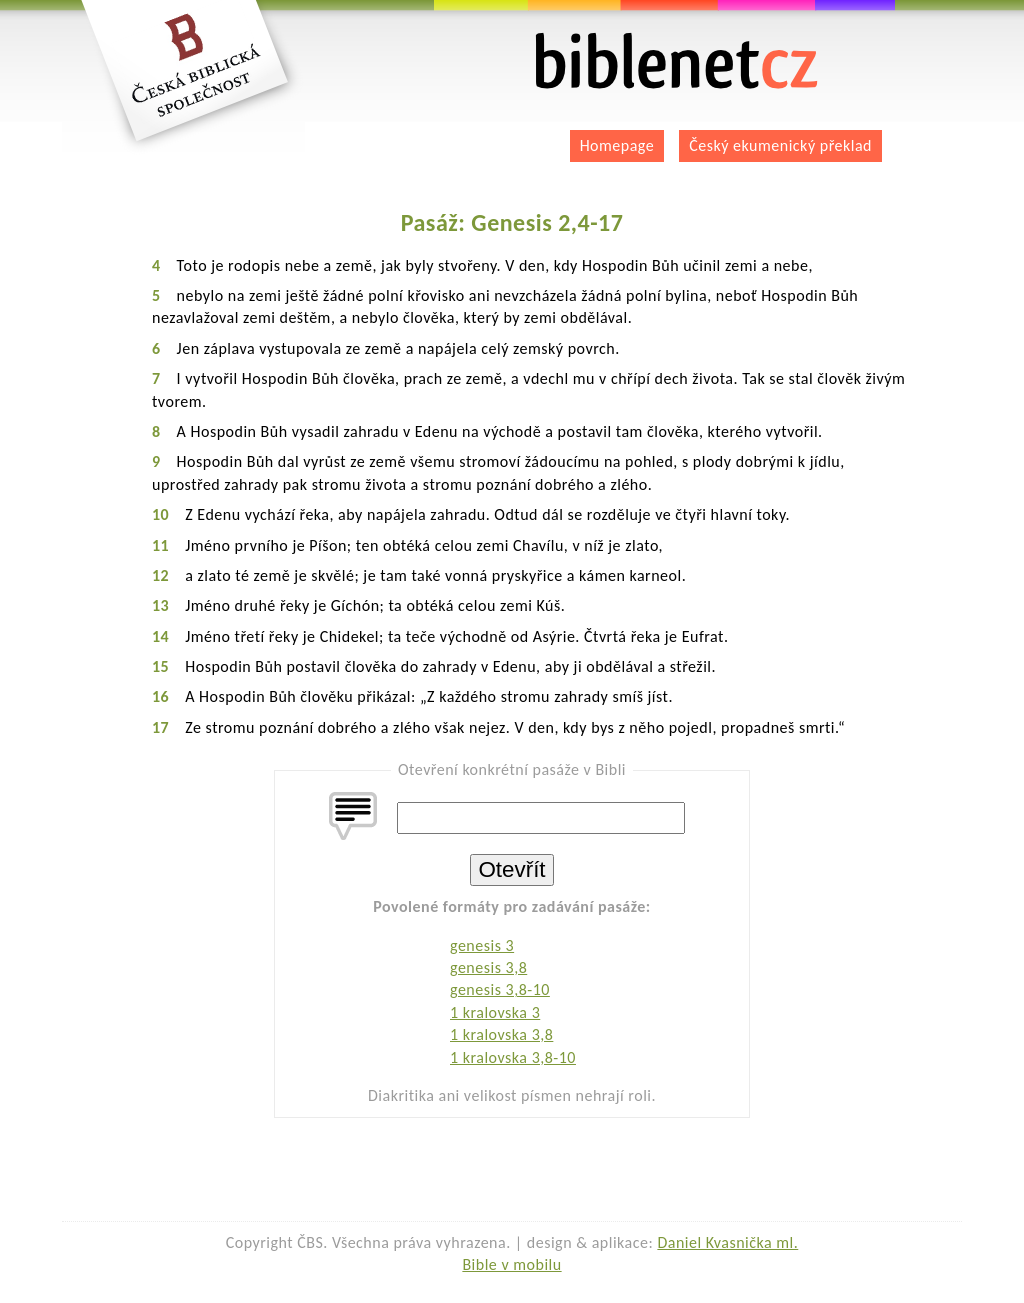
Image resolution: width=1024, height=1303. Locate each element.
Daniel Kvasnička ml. (727, 1242)
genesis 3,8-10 (500, 989)
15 (160, 666)
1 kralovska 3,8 (501, 1034)
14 (160, 636)
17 (160, 727)
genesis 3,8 (488, 967)
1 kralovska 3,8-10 (513, 1057)
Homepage (617, 145)
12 (160, 575)
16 (160, 696)
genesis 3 (482, 945)
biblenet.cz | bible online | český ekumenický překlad (677, 61)
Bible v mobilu (511, 1264)
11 (160, 545)
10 (160, 514)
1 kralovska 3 (495, 1012)
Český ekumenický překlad (780, 145)
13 (160, 605)
